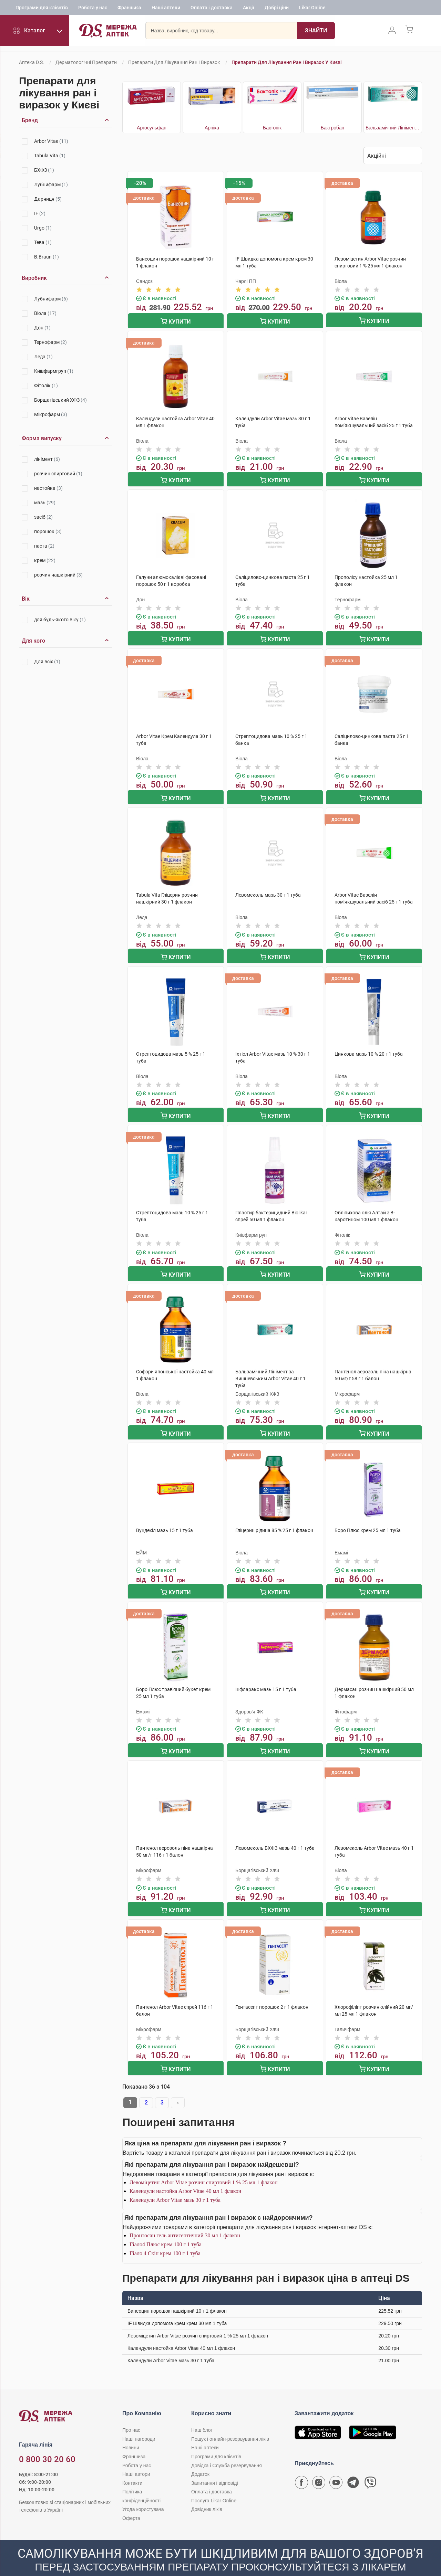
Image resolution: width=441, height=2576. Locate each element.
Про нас (131, 2413)
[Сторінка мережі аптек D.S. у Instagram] (319, 2466)
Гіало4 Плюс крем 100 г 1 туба (166, 2227)
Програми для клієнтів (42, 8)
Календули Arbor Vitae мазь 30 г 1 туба (175, 2183)
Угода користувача (143, 2492)
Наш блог (202, 2413)
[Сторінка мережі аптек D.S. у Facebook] (301, 2466)
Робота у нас (92, 8)
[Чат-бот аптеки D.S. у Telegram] (353, 2466)
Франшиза (129, 8)
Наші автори (136, 2457)
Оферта (131, 2501)
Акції (248, 8)
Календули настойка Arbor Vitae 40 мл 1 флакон (185, 2174)
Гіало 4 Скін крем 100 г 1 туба (165, 2236)
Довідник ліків (206, 2492)
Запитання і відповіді (214, 2466)
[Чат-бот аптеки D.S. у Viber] (370, 2466)
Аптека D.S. (31, 62)
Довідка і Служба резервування (226, 2448)
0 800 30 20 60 (47, 2442)
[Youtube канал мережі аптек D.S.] (336, 2466)
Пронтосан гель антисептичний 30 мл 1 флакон (185, 2218)
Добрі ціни (277, 8)
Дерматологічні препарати (86, 62)
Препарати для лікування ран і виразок (174, 62)
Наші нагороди (138, 2422)
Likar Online (312, 8)
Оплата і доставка (212, 8)
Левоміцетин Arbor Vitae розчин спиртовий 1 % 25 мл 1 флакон (204, 2165)
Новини (130, 2430)
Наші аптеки (166, 8)
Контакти (132, 2466)
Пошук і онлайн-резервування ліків (230, 2422)
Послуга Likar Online (213, 2483)
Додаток (200, 2457)
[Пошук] (298, 32)
